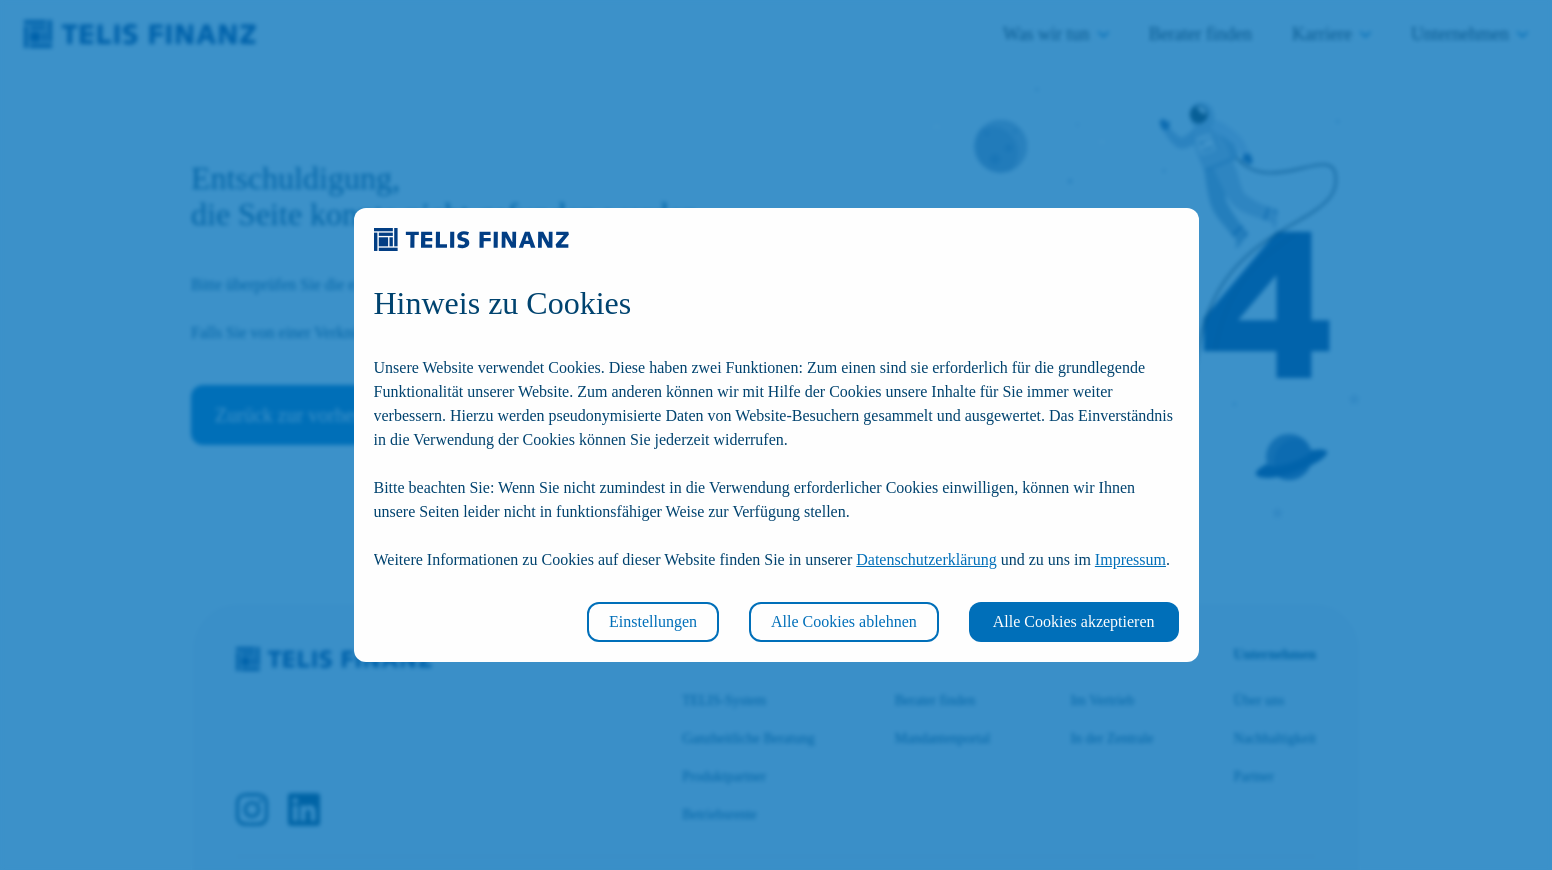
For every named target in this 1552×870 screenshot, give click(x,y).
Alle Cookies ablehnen (844, 621)
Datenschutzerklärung (926, 559)
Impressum (1130, 559)
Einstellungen (653, 621)
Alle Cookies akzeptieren (1074, 621)
